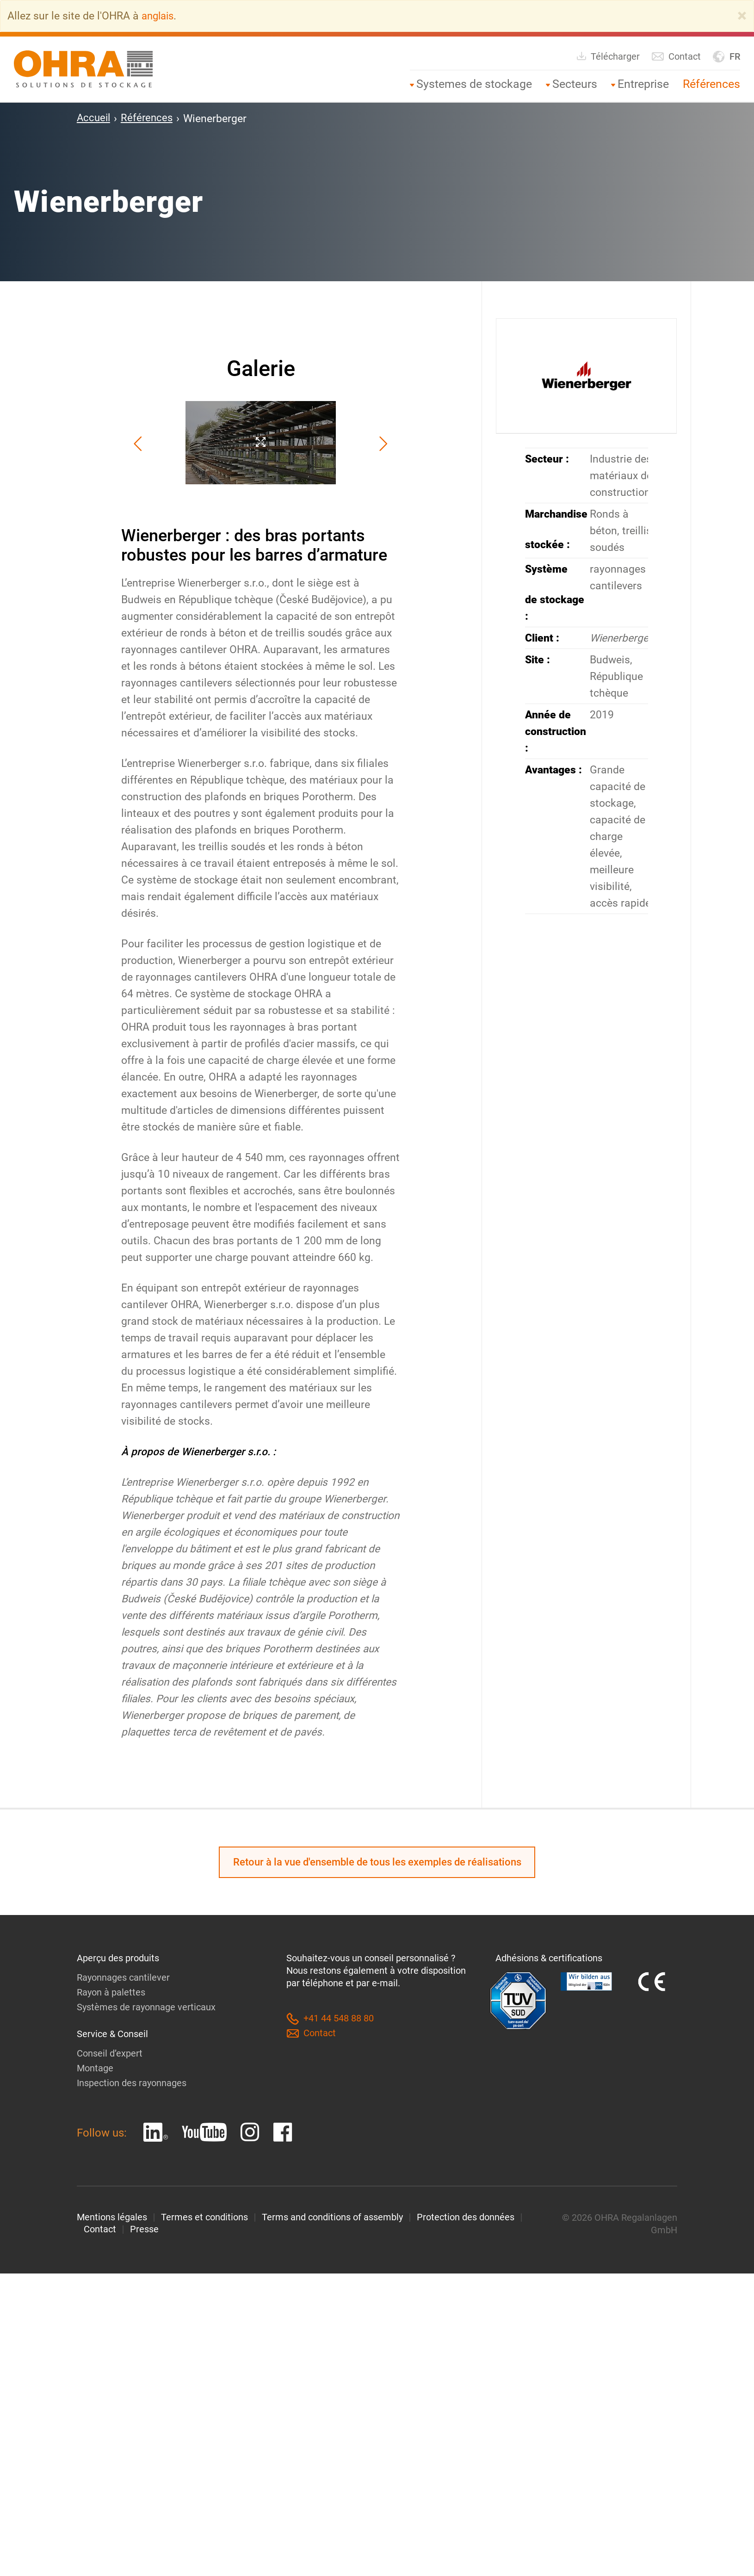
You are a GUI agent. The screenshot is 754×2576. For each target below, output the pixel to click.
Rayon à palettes (111, 1992)
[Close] (742, 16)
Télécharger (608, 56)
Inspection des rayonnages (131, 2082)
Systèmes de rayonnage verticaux (146, 2007)
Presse (144, 2229)
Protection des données (465, 2217)
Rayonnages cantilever (123, 1977)
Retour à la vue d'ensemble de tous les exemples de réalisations (377, 1862)
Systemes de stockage (474, 83)
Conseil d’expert (109, 2053)
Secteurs (574, 83)
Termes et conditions (204, 2217)
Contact (676, 56)
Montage (95, 2068)
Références (711, 83)
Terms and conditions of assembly (332, 2217)
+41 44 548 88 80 (330, 2019)
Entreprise (643, 83)
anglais (159, 16)
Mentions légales (112, 2217)
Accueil (94, 118)
